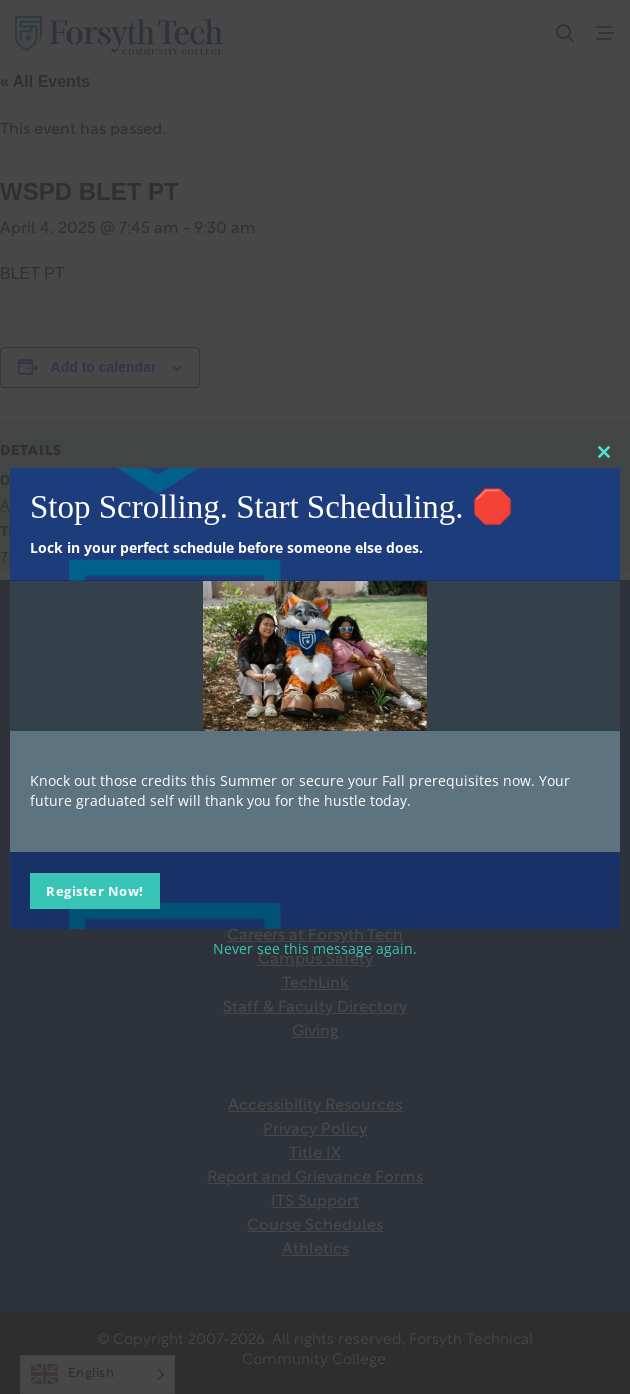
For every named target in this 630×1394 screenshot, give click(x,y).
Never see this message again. (315, 947)
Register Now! (95, 890)
